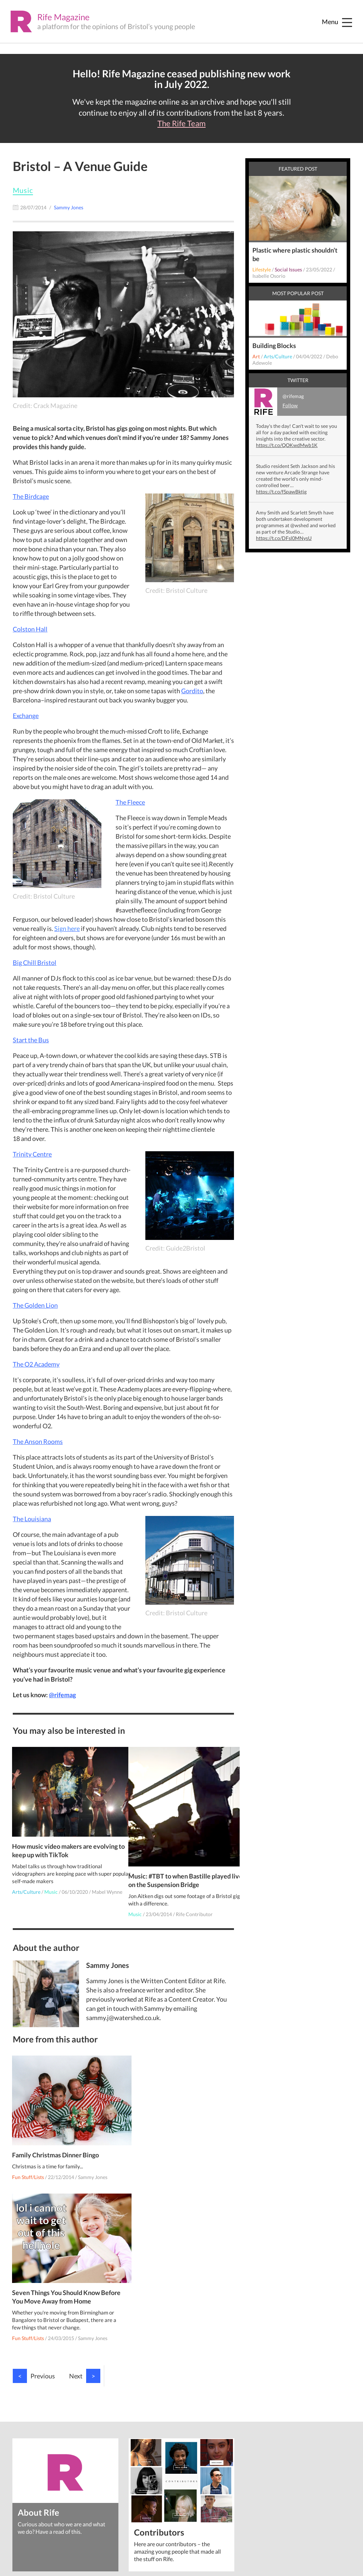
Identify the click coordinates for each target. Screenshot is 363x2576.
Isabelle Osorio (268, 276)
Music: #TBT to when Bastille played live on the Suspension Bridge (180, 1866)
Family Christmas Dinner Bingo (56, 2144)
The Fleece (130, 802)
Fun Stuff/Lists (29, 2166)
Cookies (42, 2488)
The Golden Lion (35, 1305)
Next (84, 2227)
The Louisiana (32, 1519)
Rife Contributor (195, 1900)
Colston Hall (30, 629)
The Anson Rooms (38, 1441)
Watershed (51, 2473)
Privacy (21, 2488)
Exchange (26, 715)
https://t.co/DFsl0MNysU (284, 538)
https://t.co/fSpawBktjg (281, 492)
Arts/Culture (27, 1881)
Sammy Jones (93, 2166)
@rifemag (62, 1695)
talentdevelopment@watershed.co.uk (175, 2478)
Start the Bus (31, 1040)
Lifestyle (261, 269)
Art (256, 356)
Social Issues (288, 269)
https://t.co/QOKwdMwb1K (287, 445)
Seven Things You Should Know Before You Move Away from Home (179, 2148)
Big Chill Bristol (34, 962)
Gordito (192, 691)
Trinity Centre (32, 1154)
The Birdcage (31, 496)
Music (23, 190)
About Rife (39, 2363)
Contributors (159, 2383)
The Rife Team (181, 123)
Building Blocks (274, 345)
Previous (34, 2227)
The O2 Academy (36, 1364)
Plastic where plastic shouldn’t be (294, 254)
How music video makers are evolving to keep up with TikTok (57, 1839)
